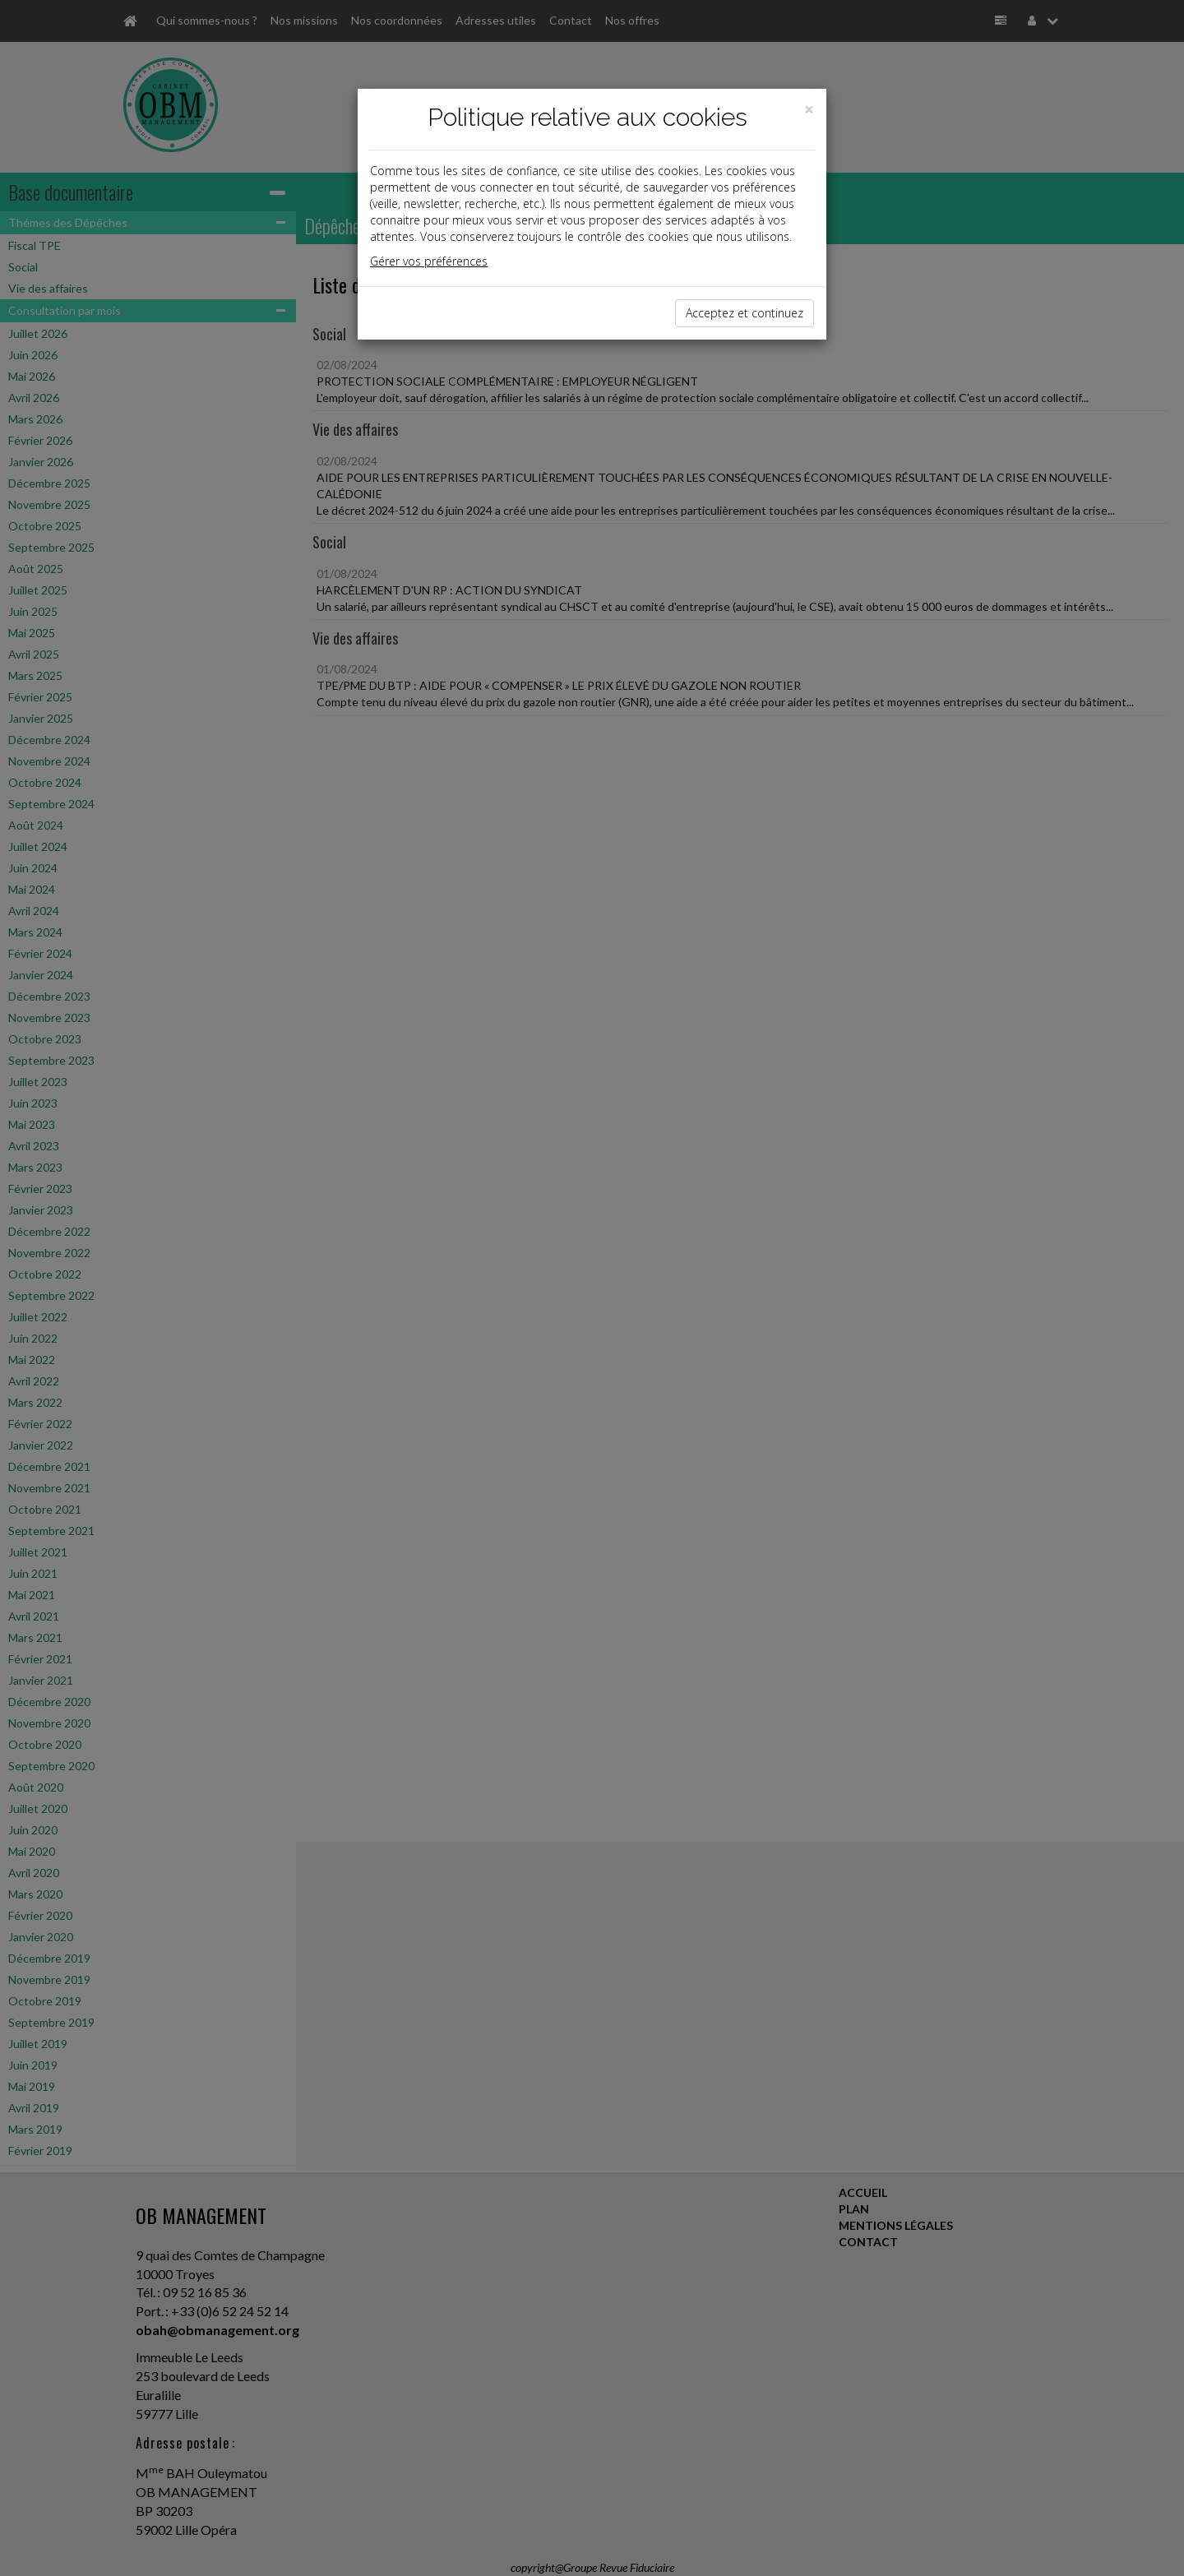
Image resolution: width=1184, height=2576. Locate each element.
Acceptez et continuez (744, 313)
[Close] (809, 109)
